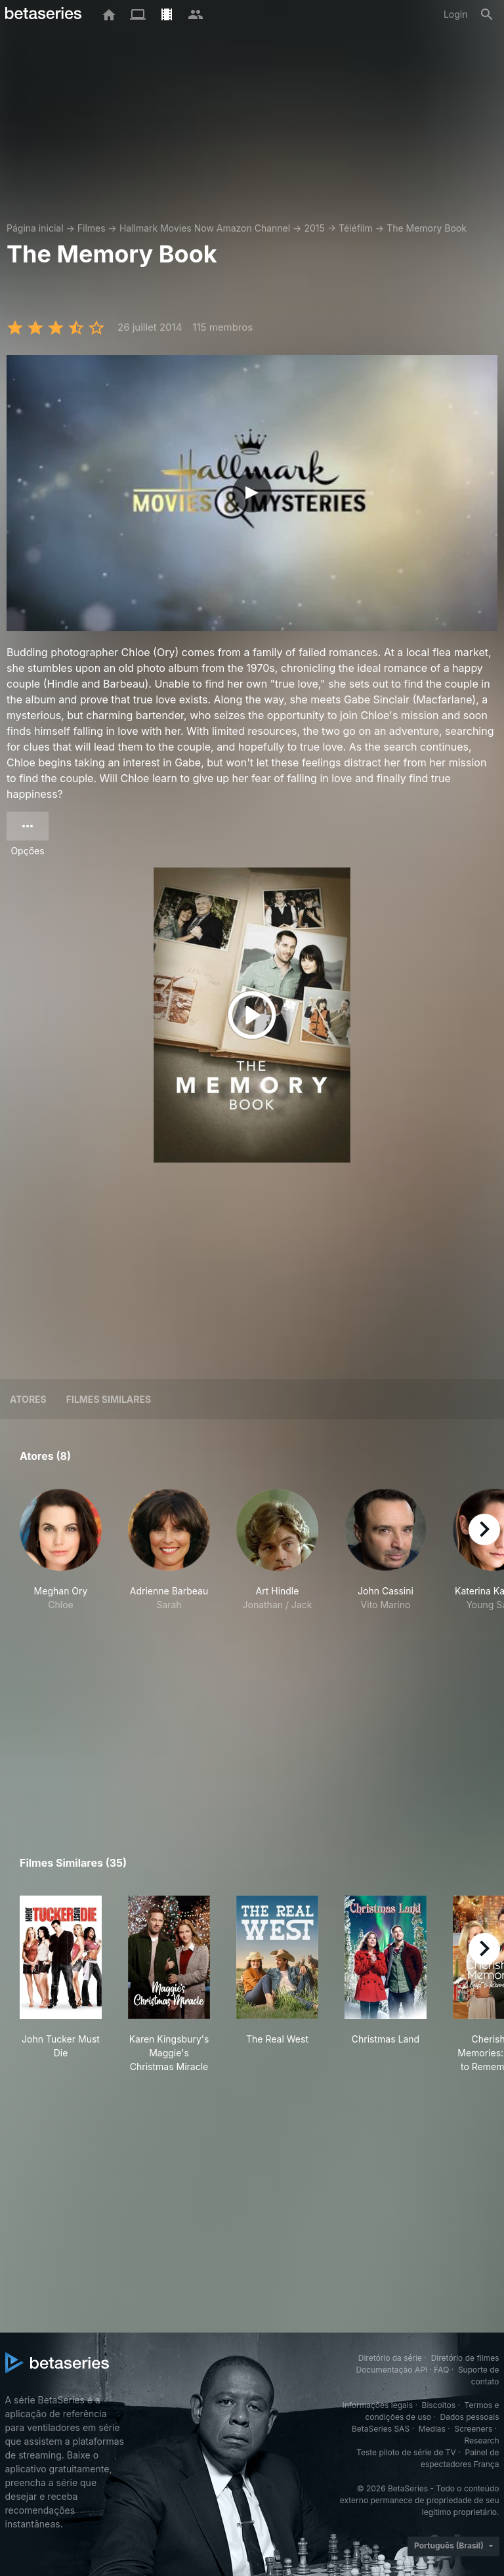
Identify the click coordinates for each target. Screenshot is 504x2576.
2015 (314, 228)
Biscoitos (438, 2405)
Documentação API (391, 2370)
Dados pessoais (469, 2417)
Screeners (473, 2429)
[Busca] (486, 14)
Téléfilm (356, 228)
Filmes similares (108, 1399)
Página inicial (35, 228)
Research (482, 2440)
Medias (432, 2429)
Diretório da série (390, 2358)
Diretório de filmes (465, 2358)
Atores (28, 1399)
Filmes (91, 228)
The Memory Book (427, 228)
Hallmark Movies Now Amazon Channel (204, 228)
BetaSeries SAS (381, 2429)
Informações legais (377, 2405)
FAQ (441, 2370)
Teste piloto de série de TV (406, 2452)
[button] (61, 1550)
